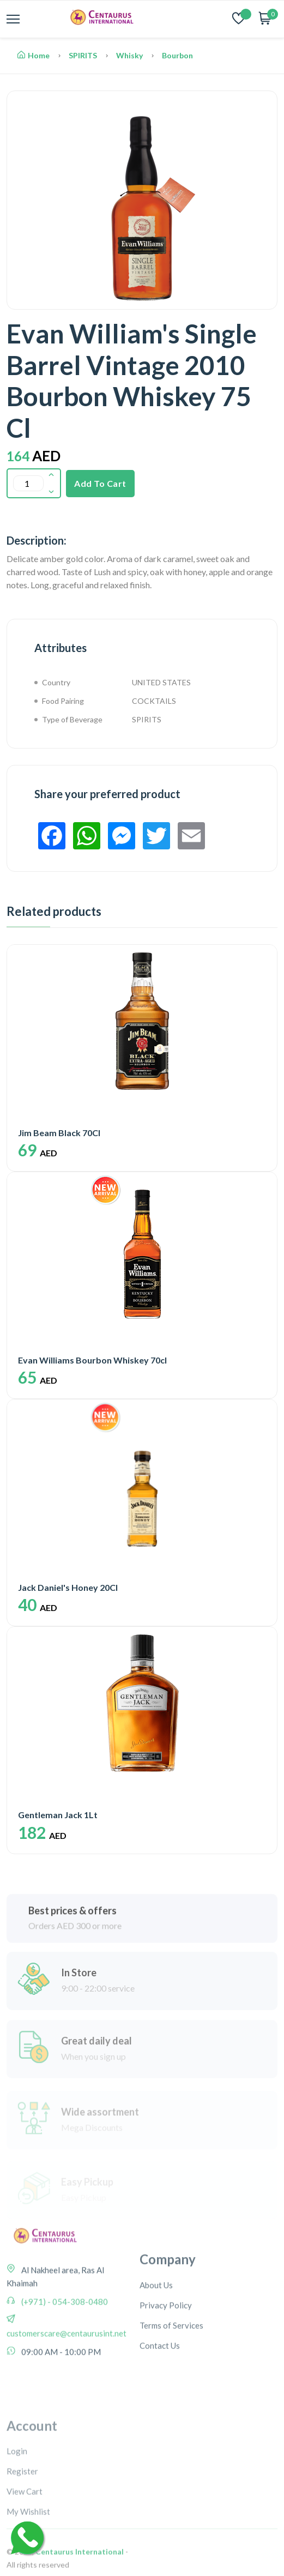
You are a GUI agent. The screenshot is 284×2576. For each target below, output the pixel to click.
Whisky (129, 55)
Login (17, 2525)
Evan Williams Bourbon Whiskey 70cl (92, 1360)
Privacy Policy (166, 2365)
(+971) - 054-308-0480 (64, 2347)
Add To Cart (100, 483)
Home (33, 55)
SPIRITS (83, 55)
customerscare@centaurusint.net (66, 2379)
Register (22, 2545)
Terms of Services (171, 2385)
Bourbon (177, 55)
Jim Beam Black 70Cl (59, 1132)
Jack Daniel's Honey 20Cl (68, 1587)
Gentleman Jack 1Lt (58, 1814)
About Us (156, 2345)
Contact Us (160, 2405)
